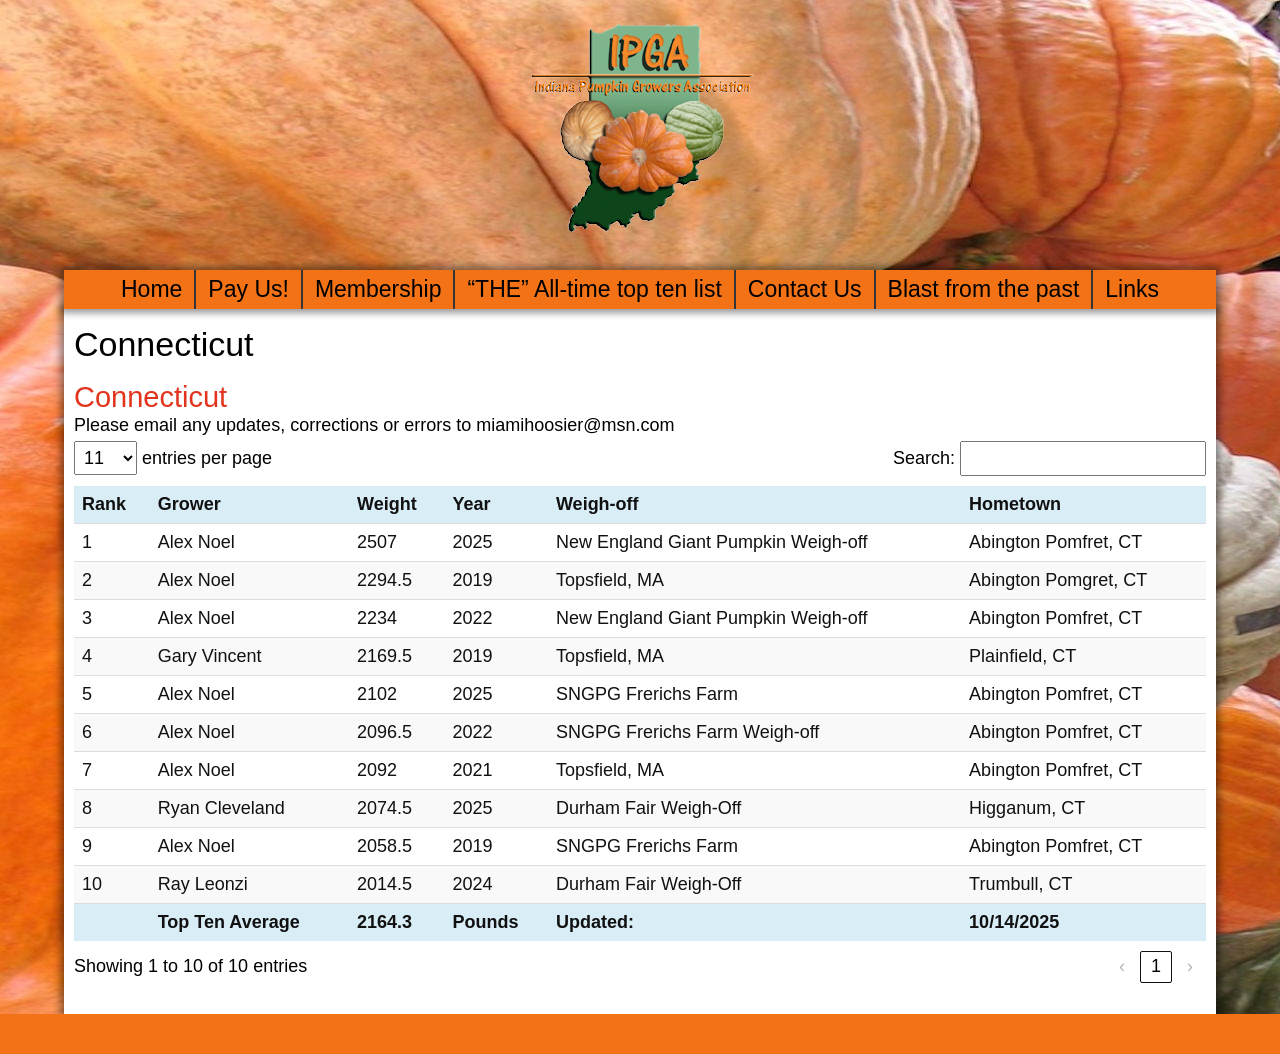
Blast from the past (984, 289)
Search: (924, 458)
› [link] (1190, 966)
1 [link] (1156, 966)
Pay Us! (248, 289)
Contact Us (805, 289)
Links (1132, 289)
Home (151, 289)
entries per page (207, 458)
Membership (378, 289)
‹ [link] (1122, 966)
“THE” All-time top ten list (594, 289)
